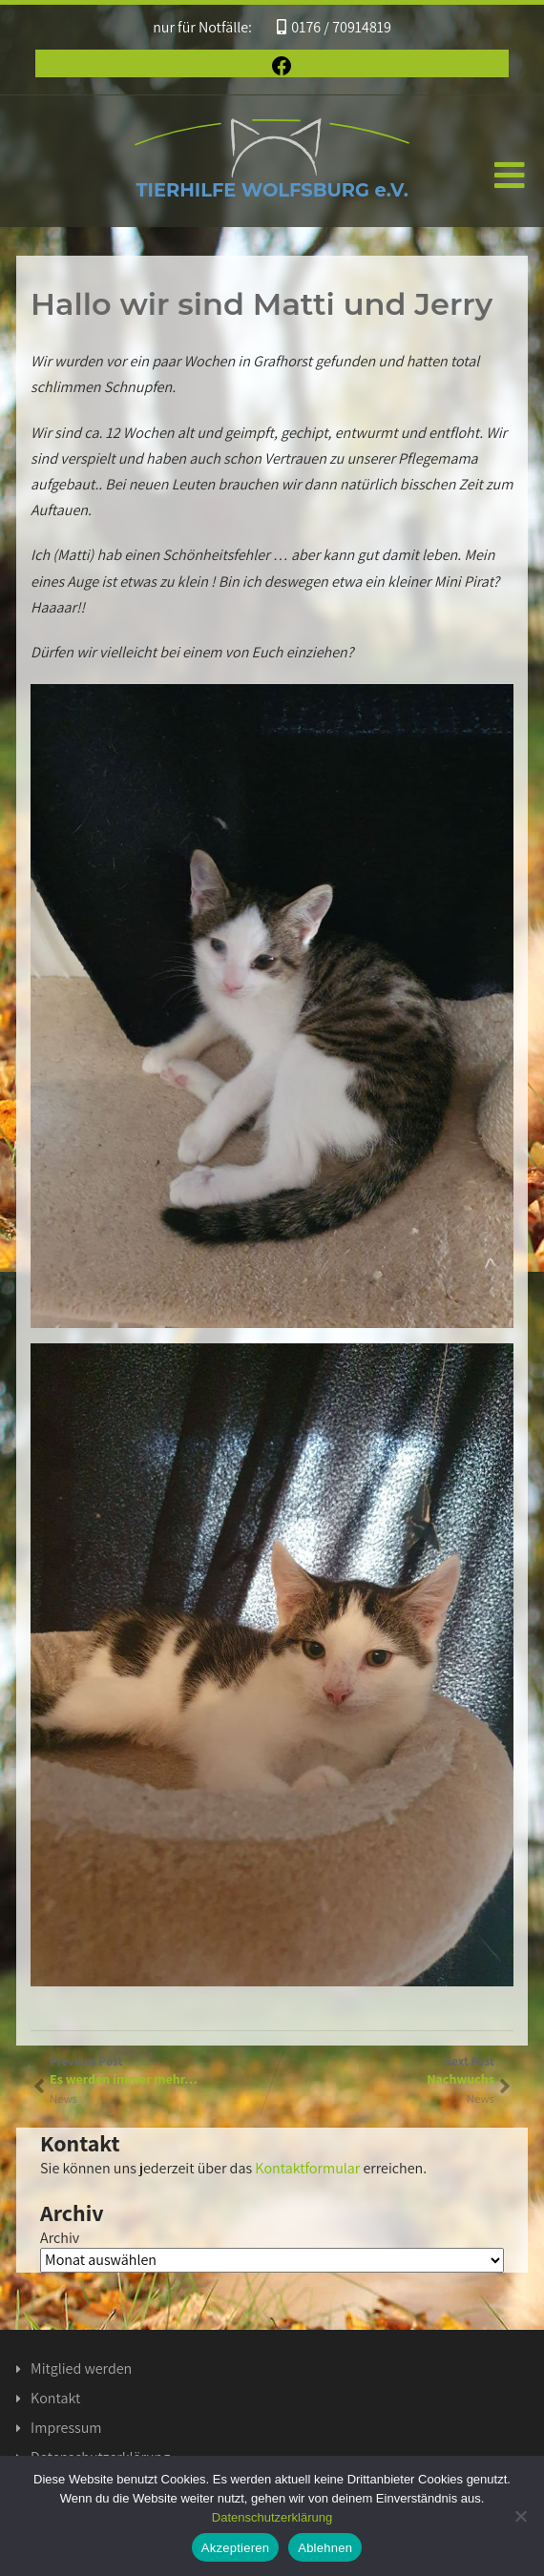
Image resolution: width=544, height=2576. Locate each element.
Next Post (383, 2070)
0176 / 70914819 (334, 27)
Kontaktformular (307, 2168)
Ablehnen (325, 2548)
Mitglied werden (81, 2368)
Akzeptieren (235, 2548)
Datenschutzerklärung (272, 2517)
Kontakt (55, 2398)
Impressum (66, 2428)
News (480, 2098)
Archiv (59, 2238)
